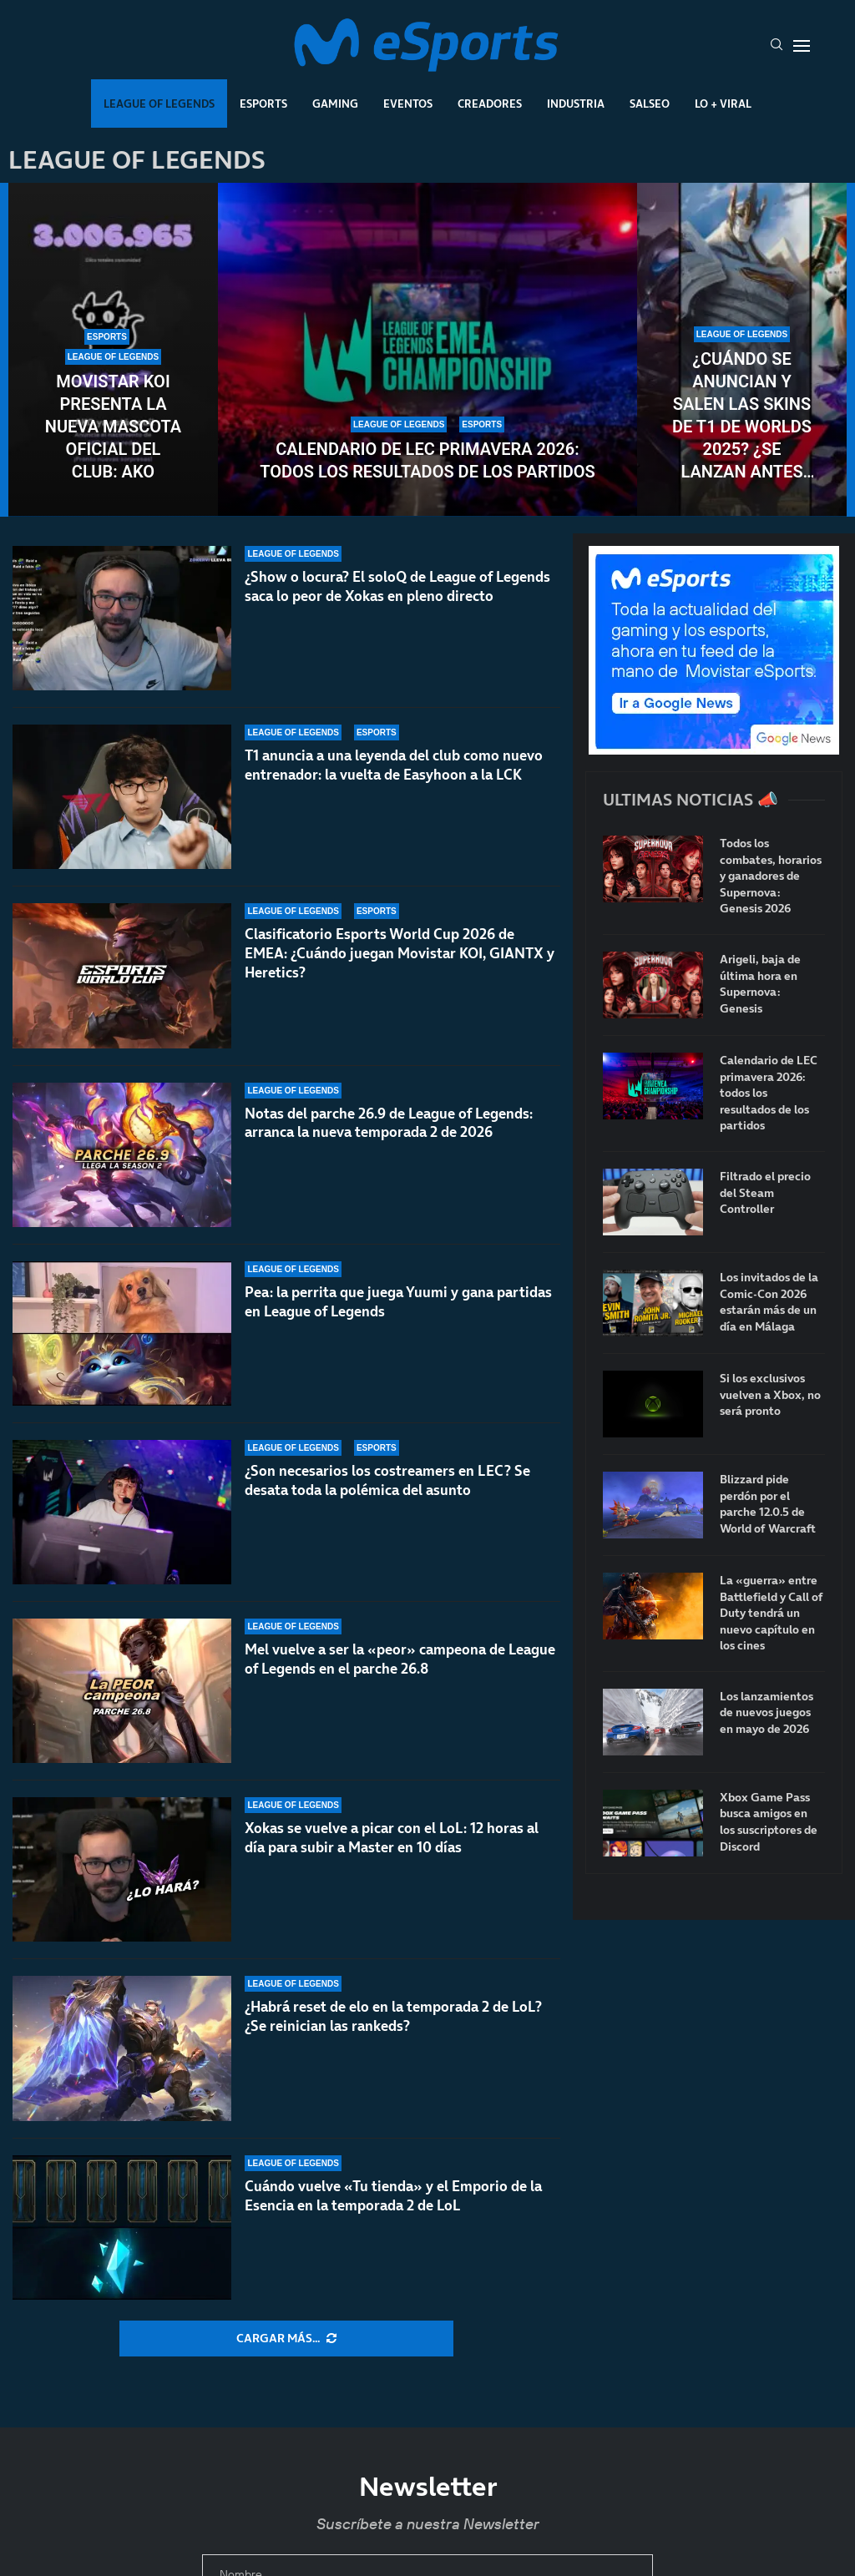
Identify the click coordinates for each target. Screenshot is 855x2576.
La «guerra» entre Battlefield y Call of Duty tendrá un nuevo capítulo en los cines (771, 1613)
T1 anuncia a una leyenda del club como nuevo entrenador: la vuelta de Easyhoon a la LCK (394, 765)
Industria (576, 103)
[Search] (776, 45)
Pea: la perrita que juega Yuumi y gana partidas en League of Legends (398, 1302)
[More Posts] (286, 2339)
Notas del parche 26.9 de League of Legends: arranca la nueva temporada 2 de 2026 (389, 1123)
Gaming (335, 103)
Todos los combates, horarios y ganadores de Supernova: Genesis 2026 (771, 876)
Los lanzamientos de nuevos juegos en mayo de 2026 (766, 1713)
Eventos (408, 103)
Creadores (490, 103)
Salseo (650, 103)
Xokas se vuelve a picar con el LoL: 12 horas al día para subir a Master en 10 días (392, 1837)
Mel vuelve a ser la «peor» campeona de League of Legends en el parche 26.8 (400, 1659)
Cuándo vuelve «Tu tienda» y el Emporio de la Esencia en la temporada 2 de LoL (393, 2195)
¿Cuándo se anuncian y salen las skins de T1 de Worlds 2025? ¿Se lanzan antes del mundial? (742, 416)
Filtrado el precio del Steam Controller (765, 1193)
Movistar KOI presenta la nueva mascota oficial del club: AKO (113, 426)
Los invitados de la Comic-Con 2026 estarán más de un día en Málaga (769, 1302)
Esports (263, 103)
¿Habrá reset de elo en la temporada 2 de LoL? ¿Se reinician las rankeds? (393, 2016)
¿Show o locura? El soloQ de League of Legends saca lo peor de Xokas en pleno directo (397, 586)
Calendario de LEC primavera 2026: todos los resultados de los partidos (427, 460)
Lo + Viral (723, 103)
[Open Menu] (801, 46)
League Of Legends (159, 103)
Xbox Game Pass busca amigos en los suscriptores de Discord (768, 1822)
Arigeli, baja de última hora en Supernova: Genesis (760, 984)
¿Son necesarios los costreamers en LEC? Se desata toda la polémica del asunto (387, 1497)
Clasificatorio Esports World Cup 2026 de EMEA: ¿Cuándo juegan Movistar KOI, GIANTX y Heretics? (399, 953)
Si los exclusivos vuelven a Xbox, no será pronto (770, 1395)
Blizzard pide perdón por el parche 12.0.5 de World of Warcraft (768, 1504)
